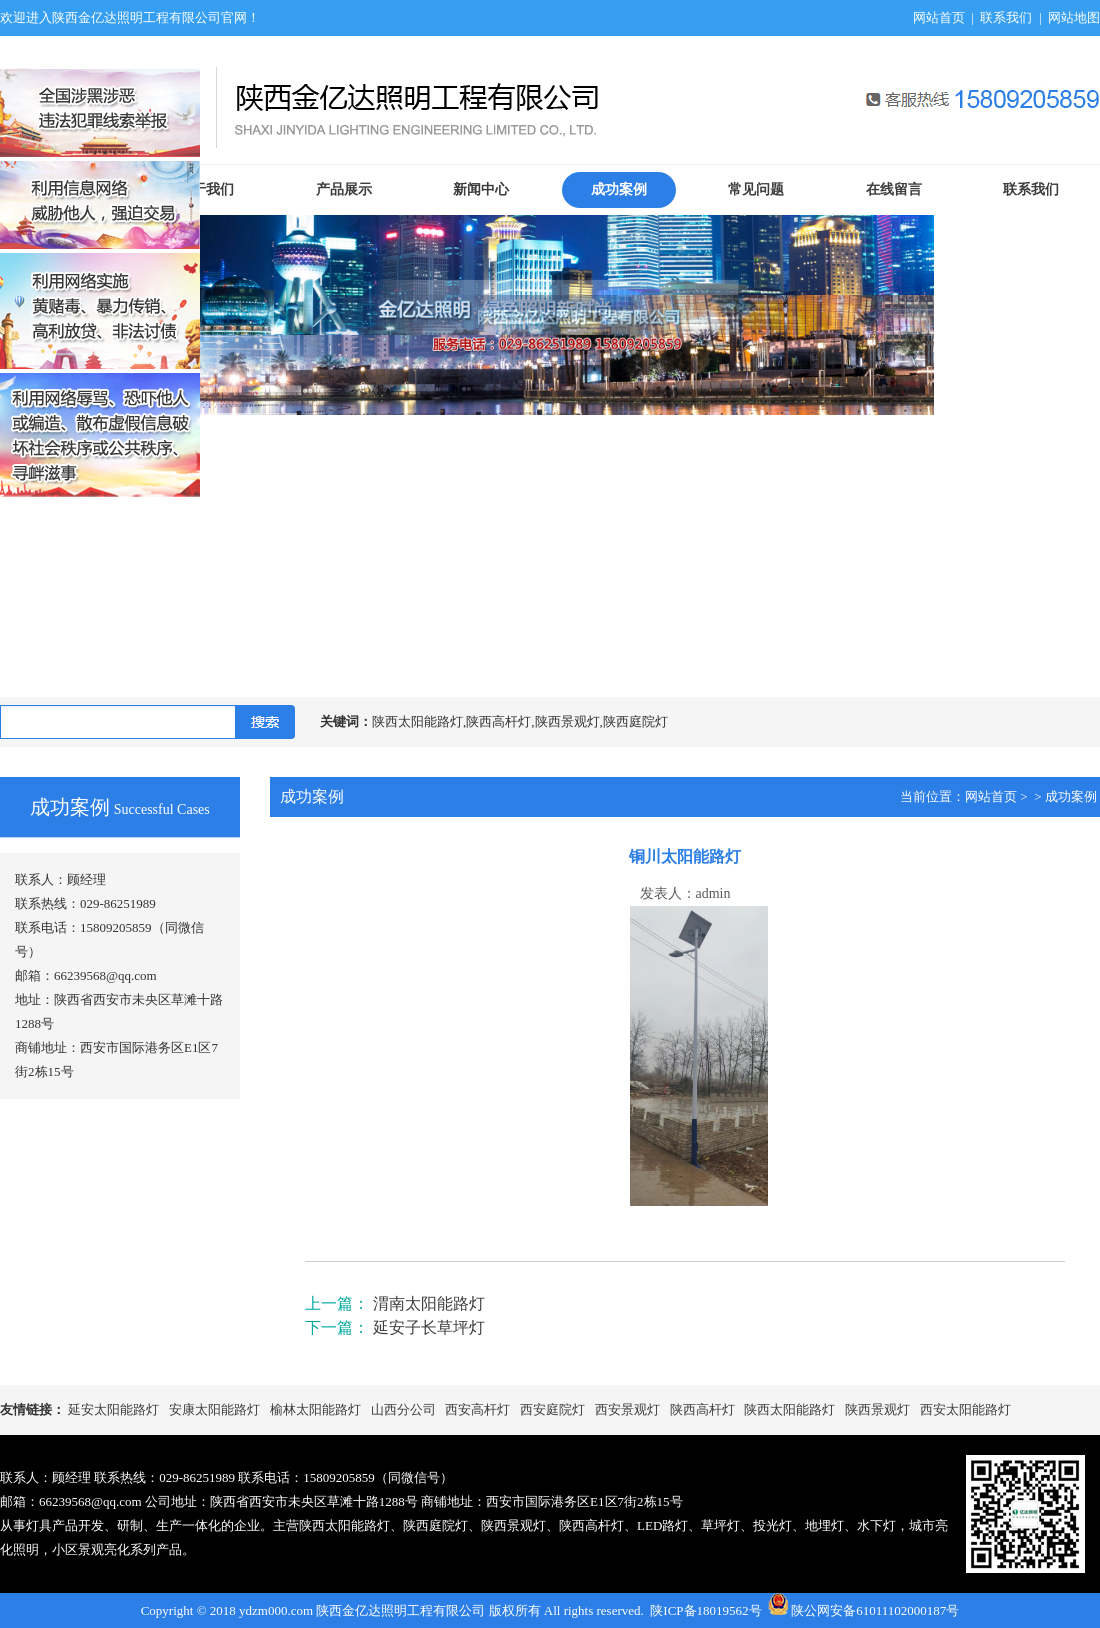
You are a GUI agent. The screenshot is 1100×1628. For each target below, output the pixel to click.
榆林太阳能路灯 (315, 1409)
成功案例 (619, 189)
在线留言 (894, 189)
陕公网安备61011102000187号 (875, 1610)
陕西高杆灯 (702, 1409)
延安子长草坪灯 (429, 1327)
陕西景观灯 (877, 1409)
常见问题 (756, 189)
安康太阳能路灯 (214, 1409)
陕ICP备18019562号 (705, 1610)
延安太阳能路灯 (113, 1409)
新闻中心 (481, 189)
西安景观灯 (627, 1409)
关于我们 (206, 189)
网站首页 (939, 17)
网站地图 (1074, 17)
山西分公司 (403, 1409)
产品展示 (344, 189)
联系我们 (1006, 17)
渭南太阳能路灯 (429, 1303)
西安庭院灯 (552, 1409)
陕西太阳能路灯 (789, 1409)
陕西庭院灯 (435, 1525)
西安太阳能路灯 (965, 1409)
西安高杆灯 (477, 1409)
